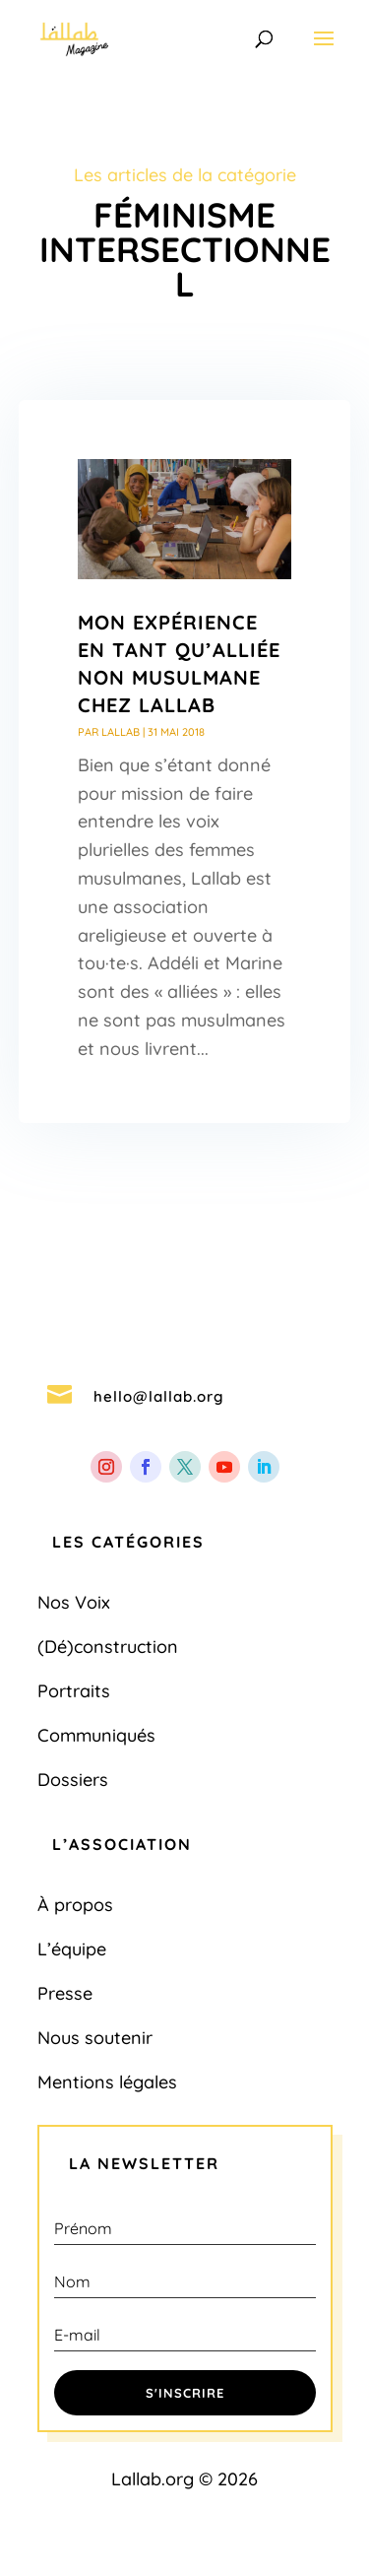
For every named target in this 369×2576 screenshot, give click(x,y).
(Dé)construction (107, 1646)
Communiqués (96, 1735)
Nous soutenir (95, 2037)
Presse (64, 1993)
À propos (75, 1904)
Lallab (120, 732)
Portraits (73, 1691)
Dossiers (72, 1779)
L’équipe (71, 1949)
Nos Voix (73, 1602)
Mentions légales (107, 2082)
